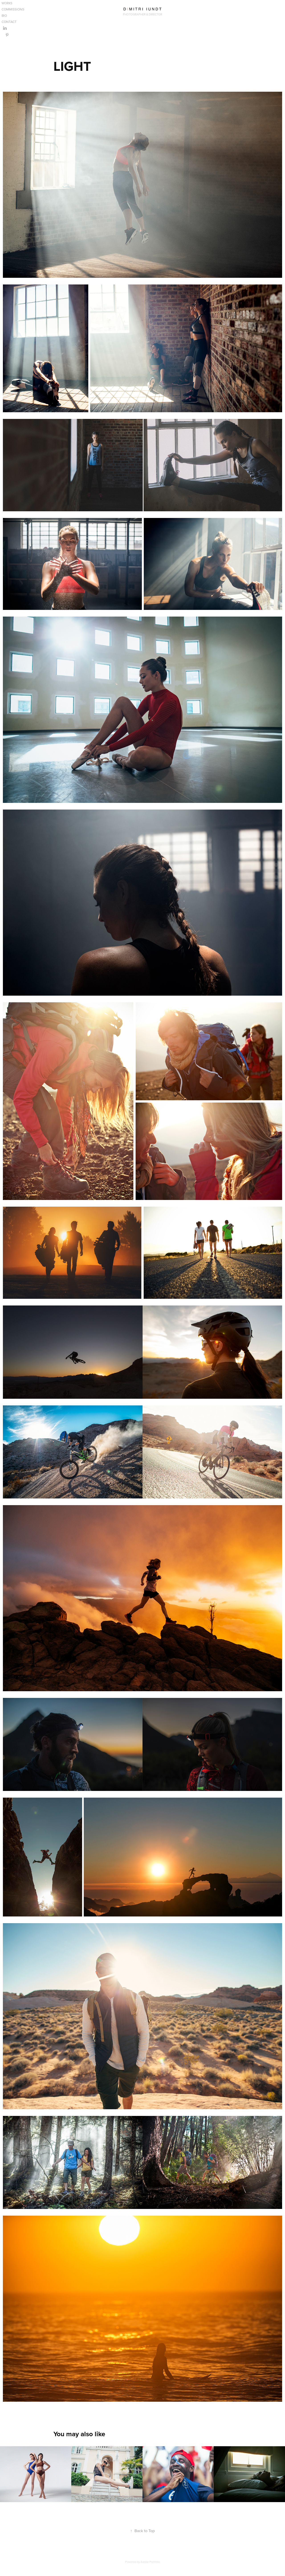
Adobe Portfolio (150, 2562)
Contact (9, 21)
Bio (4, 15)
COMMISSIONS (13, 9)
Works (7, 3)
